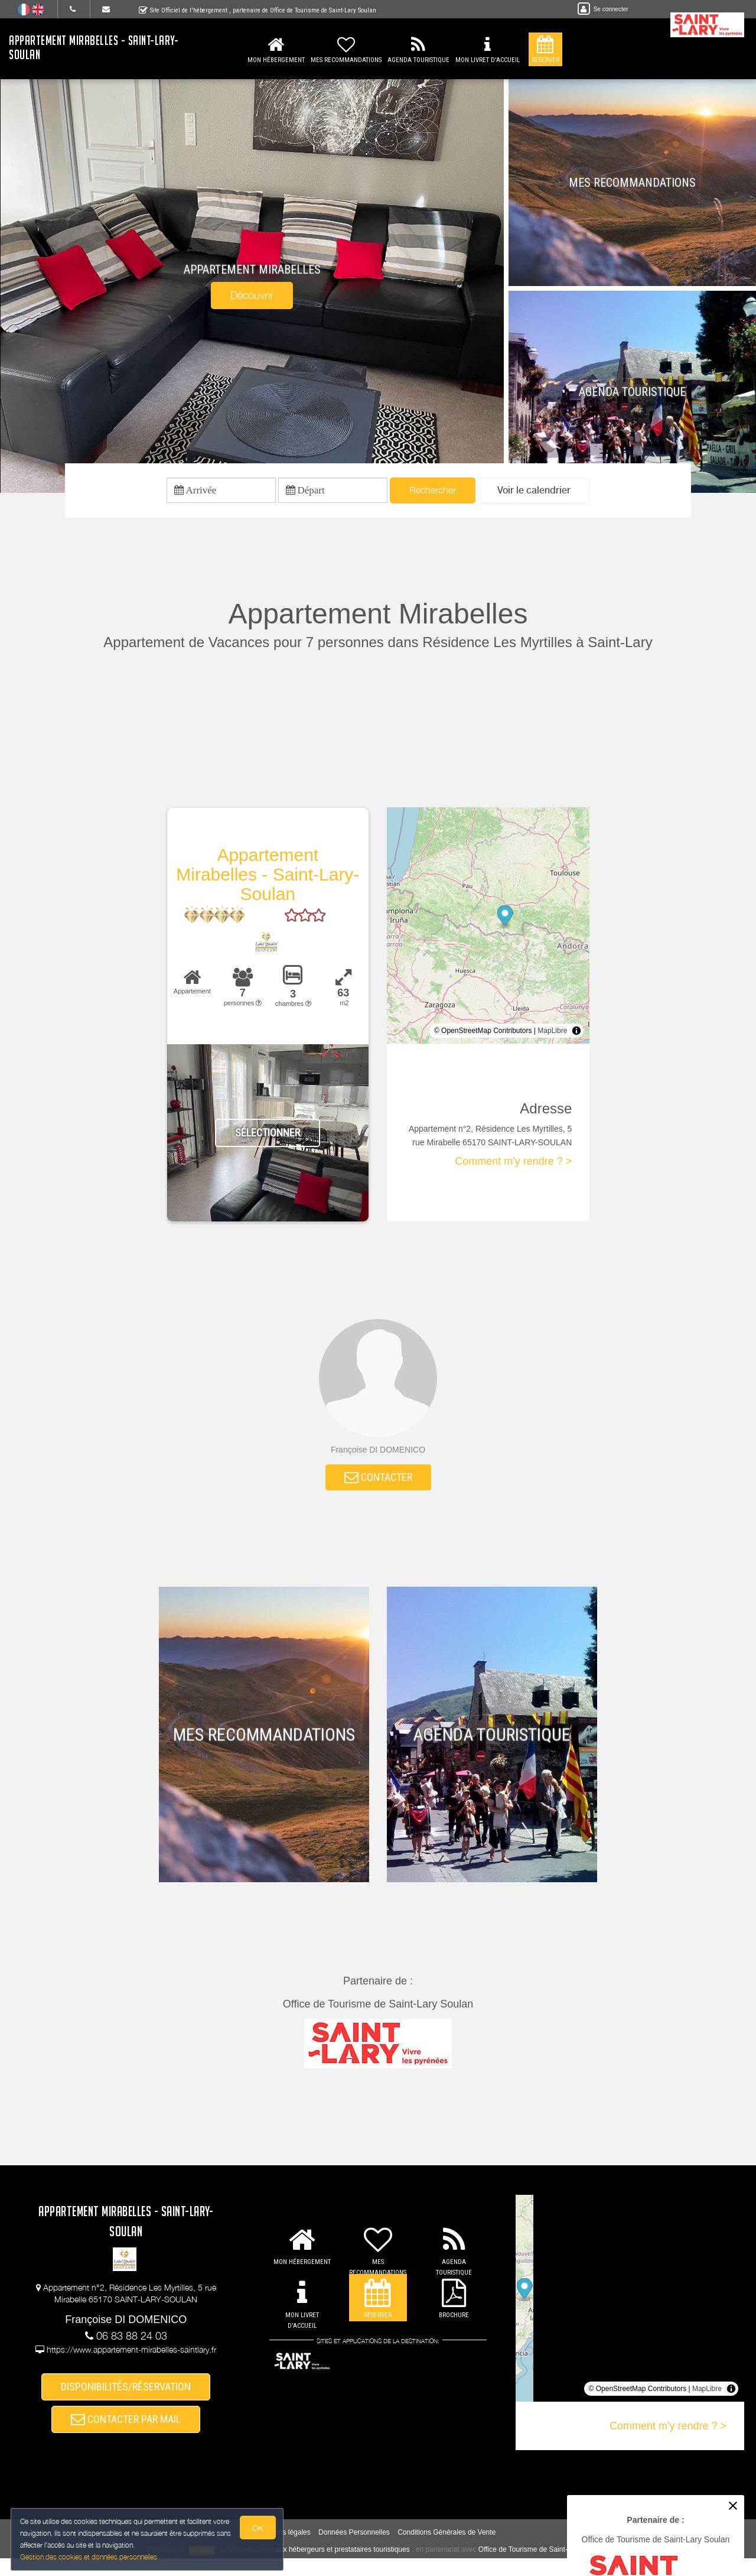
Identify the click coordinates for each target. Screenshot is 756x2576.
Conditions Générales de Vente (446, 2550)
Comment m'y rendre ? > (513, 1166)
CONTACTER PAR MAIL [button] (126, 2434)
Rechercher (432, 492)
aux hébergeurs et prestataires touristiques (342, 2567)
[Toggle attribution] (576, 1035)
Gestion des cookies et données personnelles (89, 2556)
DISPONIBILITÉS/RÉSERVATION (126, 2397)
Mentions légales (284, 2550)
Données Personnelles (354, 2550)
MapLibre (552, 1035)
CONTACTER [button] (378, 1483)
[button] (534, 492)
